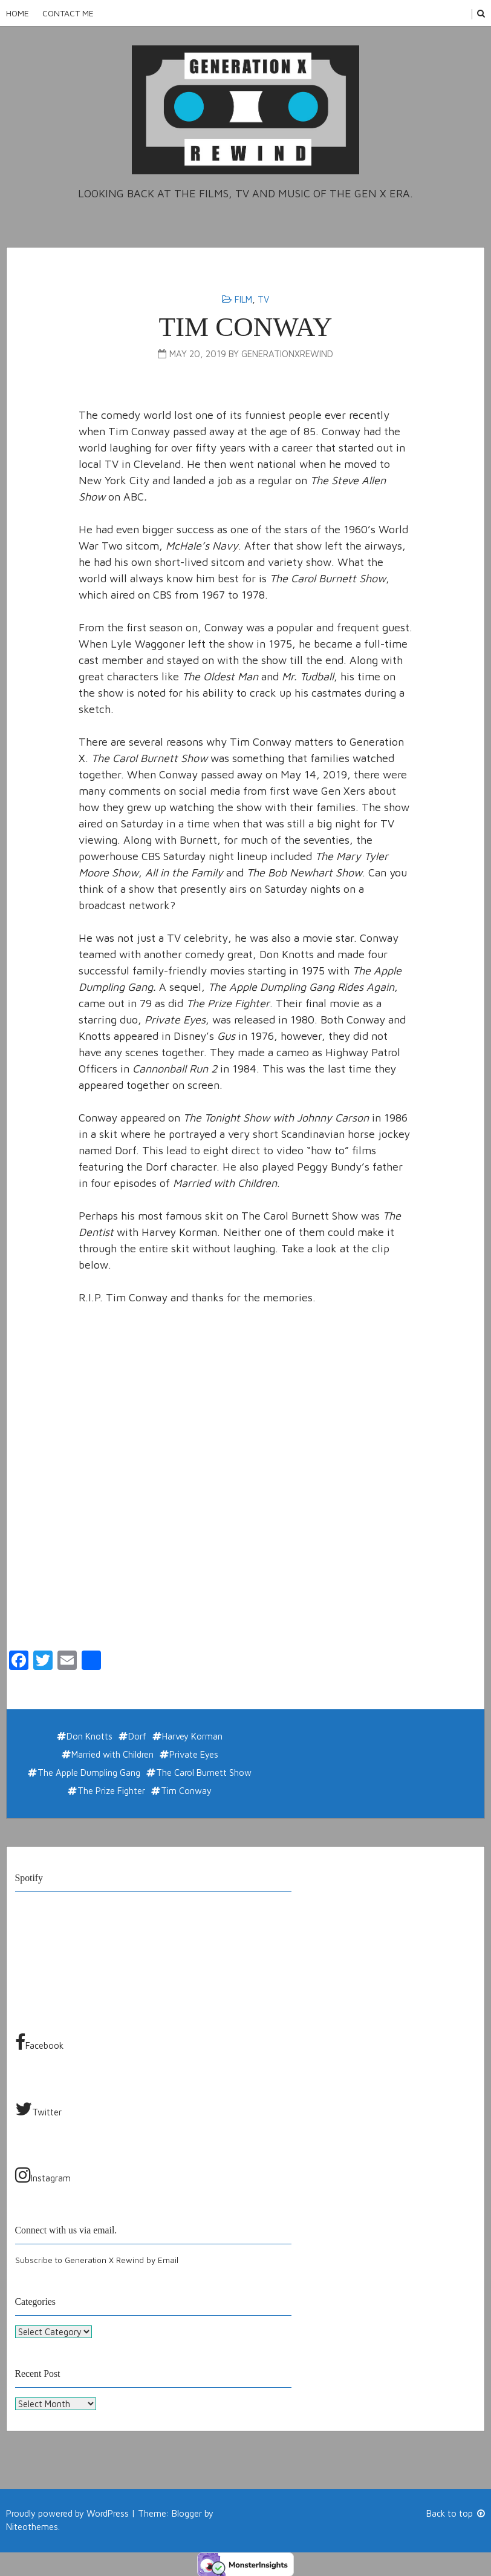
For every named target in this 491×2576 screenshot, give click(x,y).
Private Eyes (193, 1754)
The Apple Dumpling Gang (88, 1772)
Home (17, 13)
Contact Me (68, 13)
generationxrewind (287, 354)
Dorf (137, 1736)
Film (243, 299)
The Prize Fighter (111, 1791)
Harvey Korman (192, 1736)
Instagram (43, 2175)
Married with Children (112, 1754)
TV (263, 299)
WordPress (107, 2513)
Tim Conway (245, 327)
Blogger (187, 2513)
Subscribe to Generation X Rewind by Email (96, 2260)
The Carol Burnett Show (204, 1772)
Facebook (39, 2042)
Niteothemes (32, 2527)
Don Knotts (89, 1736)
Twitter (38, 2109)
